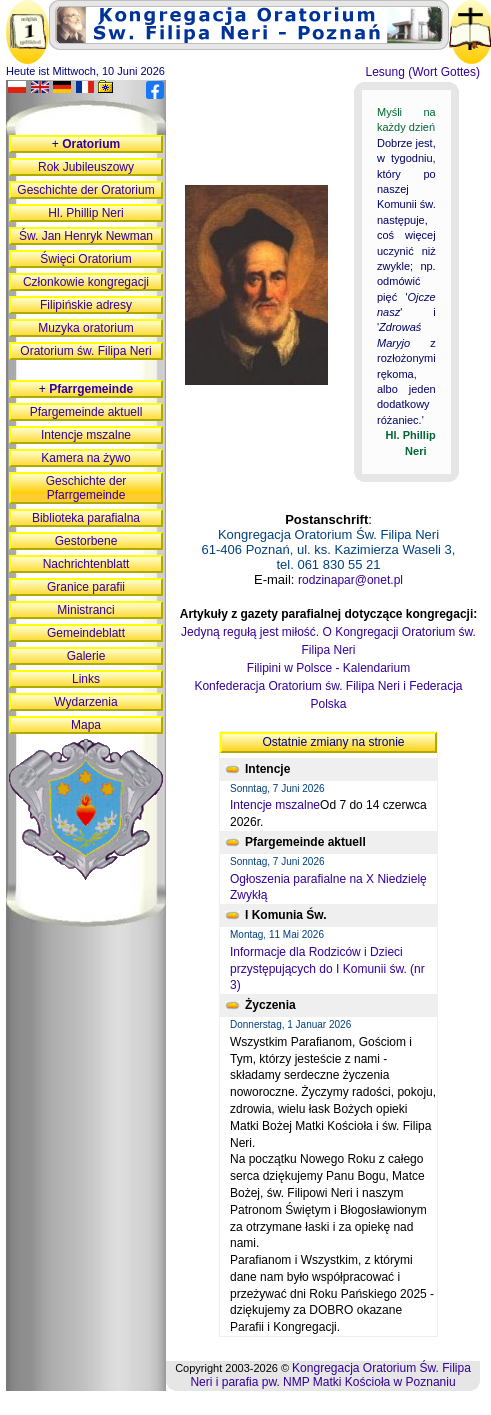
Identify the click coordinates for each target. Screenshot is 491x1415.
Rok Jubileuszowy (86, 167)
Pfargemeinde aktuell (86, 412)
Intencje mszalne (275, 805)
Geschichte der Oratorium (85, 190)
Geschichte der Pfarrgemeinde (86, 488)
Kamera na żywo (85, 458)
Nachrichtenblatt (86, 564)
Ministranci (85, 610)
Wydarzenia (85, 702)
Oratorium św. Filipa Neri (85, 351)
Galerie (86, 656)
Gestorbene (86, 541)
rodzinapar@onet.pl (350, 580)
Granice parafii (86, 587)
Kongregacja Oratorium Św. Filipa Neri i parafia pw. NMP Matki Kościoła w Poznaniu (330, 1375)
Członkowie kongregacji (86, 282)
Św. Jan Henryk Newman (86, 236)
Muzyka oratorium (85, 328)
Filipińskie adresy (86, 305)
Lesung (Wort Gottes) (423, 72)
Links (86, 679)
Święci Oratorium (85, 259)
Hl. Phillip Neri (85, 213)
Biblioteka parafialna (86, 518)
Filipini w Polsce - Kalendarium (328, 668)
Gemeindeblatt (86, 633)
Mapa (86, 725)
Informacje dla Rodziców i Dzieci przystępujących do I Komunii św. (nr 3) (327, 969)
